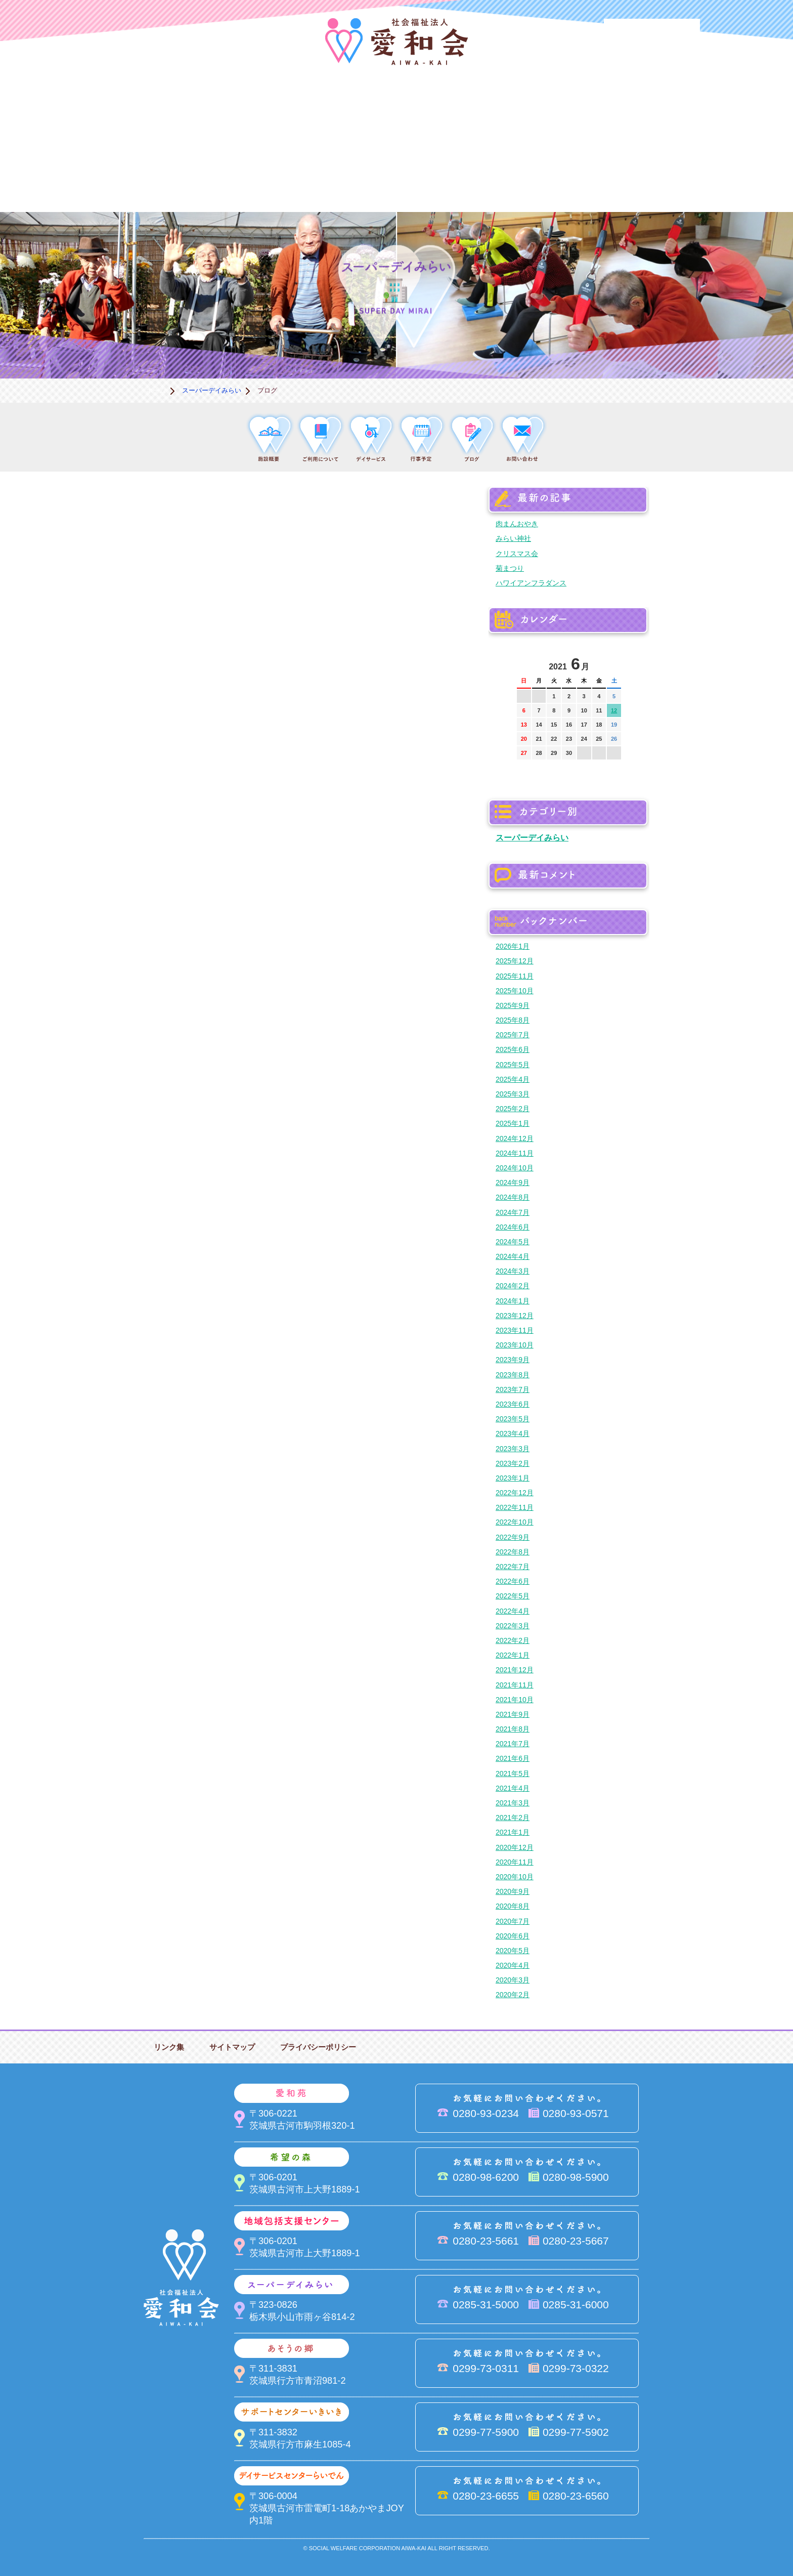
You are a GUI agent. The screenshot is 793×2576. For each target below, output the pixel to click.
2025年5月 (513, 1065)
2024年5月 (513, 1242)
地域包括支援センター (447, 108)
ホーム (156, 390)
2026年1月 (513, 946)
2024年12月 (515, 1138)
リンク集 (169, 2047)
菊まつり (510, 568)
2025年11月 (515, 976)
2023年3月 (513, 1449)
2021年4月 (513, 1788)
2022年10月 (515, 1522)
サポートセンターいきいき (143, 177)
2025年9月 (513, 1005)
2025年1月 (513, 1123)
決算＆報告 (447, 177)
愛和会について (143, 108)
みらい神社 (513, 538)
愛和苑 (244, 108)
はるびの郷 (345, 177)
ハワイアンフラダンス (531, 583)
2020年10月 (515, 1877)
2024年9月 (513, 1182)
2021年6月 (513, 1758)
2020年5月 (513, 1951)
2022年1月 (513, 1655)
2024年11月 (515, 1153)
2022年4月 (513, 1611)
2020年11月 (515, 1862)
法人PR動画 (652, 33)
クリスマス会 (517, 554)
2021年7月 (513, 1744)
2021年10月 (515, 1700)
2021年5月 (513, 1773)
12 (614, 710)
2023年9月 (513, 1360)
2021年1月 (513, 1832)
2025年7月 (513, 1035)
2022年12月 (515, 1493)
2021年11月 (515, 1685)
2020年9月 (513, 1891)
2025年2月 (513, 1109)
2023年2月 (513, 1463)
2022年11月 (515, 1507)
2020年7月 (513, 1921)
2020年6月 (513, 1936)
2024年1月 (513, 1301)
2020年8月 (513, 1906)
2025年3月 (513, 1094)
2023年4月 (513, 1433)
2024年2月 (513, 1286)
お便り (548, 177)
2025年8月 (513, 1020)
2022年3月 (513, 1626)
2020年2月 (513, 1995)
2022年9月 (513, 1537)
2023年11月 (515, 1330)
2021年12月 (515, 1670)
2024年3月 (513, 1271)
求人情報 (649, 177)
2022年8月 (513, 1552)
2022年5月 (513, 1596)
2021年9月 (513, 1714)
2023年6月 (513, 1404)
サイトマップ (232, 2047)
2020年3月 (513, 1980)
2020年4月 (513, 1965)
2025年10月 (515, 991)
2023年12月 (515, 1316)
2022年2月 (513, 1640)
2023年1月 (513, 1478)
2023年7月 (513, 1389)
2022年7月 (513, 1567)
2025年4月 (513, 1079)
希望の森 (345, 108)
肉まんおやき (517, 524)
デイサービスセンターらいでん (244, 177)
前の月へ (524, 661)
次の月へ (613, 661)
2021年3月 (513, 1803)
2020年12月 (515, 1847)
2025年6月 (513, 1049)
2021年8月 (513, 1729)
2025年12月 (515, 961)
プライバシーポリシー (318, 2047)
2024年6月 (513, 1227)
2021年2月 (513, 1817)
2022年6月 (513, 1581)
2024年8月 (513, 1197)
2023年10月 (515, 1345)
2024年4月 (513, 1256)
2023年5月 (513, 1419)
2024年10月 (515, 1168)
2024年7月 (513, 1212)
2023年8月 (513, 1375)
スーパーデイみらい (548, 108)
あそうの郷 (649, 108)
